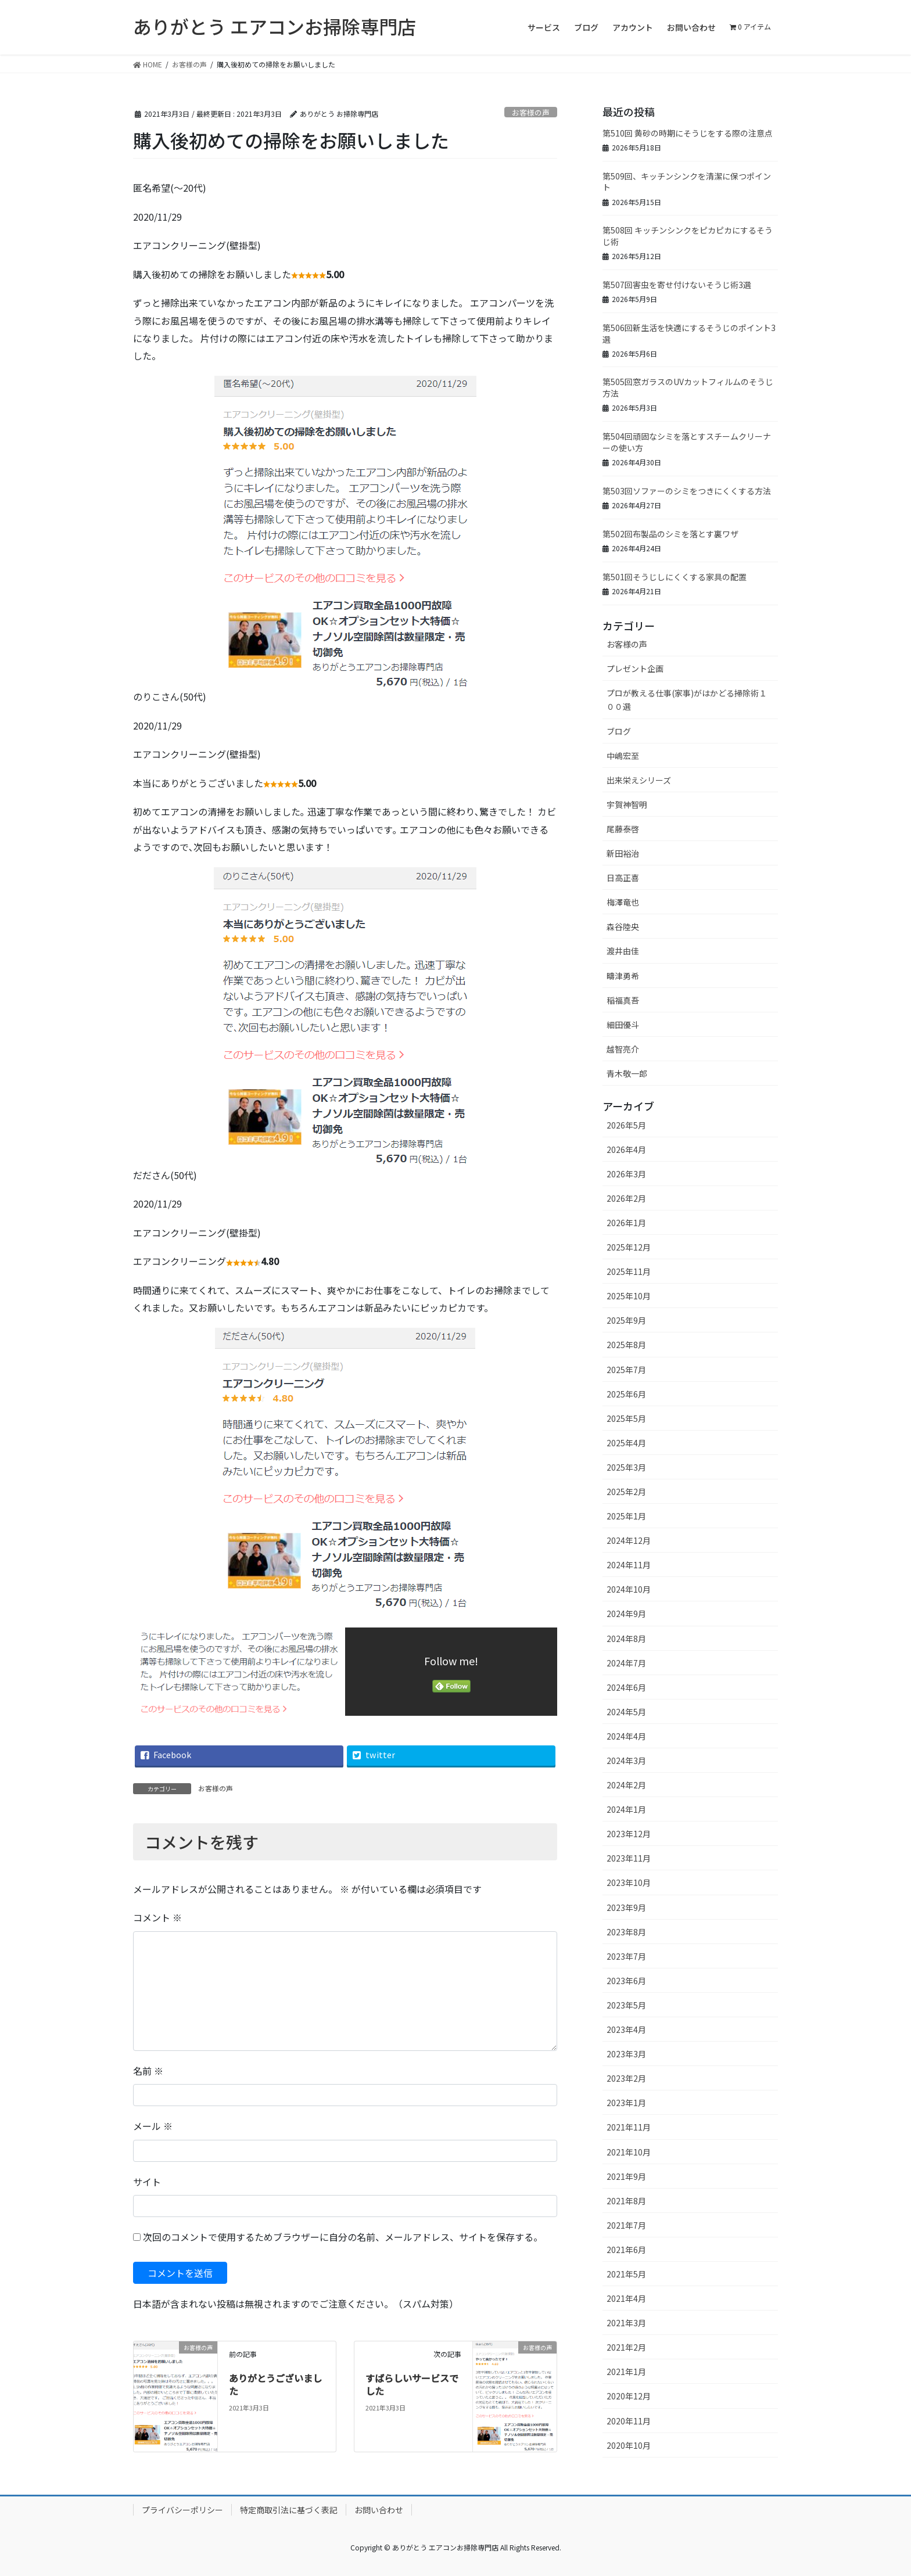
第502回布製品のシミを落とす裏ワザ (670, 534)
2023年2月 (626, 2078)
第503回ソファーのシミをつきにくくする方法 (686, 491)
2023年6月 (626, 1980)
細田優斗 (623, 1024)
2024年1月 (626, 1809)
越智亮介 (623, 1049)
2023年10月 (629, 1882)
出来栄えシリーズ (639, 780)
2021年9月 (626, 2176)
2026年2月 (626, 1198)
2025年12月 (629, 1247)
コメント (157, 1917)
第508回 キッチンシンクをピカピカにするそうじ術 (687, 235)
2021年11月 (629, 2127)
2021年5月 (626, 2274)
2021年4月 (626, 2298)
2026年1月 (626, 1222)
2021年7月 (626, 2225)
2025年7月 (626, 1369)
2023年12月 (629, 1834)
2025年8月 (626, 1344)
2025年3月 (626, 1467)
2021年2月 (626, 2347)
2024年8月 (626, 1638)
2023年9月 (626, 1907)
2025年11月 (629, 1271)
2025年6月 (626, 1394)
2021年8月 (626, 2201)
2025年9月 (626, 1320)
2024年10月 (629, 1589)
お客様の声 (531, 112)
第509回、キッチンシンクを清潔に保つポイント (686, 181)
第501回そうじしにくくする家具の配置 (674, 577)
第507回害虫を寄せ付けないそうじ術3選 (676, 284)
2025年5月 (626, 1418)
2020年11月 (629, 2421)
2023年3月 (626, 2054)
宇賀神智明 (627, 804)
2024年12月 (629, 1540)
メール (153, 2126)
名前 (148, 2071)
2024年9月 (626, 1613)
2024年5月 (626, 1712)
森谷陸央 (623, 926)
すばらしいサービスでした (411, 2384)
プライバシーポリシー (182, 2510)
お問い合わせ (378, 2510)
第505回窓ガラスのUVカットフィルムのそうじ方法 (687, 387)
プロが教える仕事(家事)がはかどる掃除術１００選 (687, 699)
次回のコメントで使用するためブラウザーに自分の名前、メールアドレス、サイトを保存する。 (343, 2237)
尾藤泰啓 (623, 829)
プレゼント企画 (635, 668)
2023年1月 (626, 2102)
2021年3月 (626, 2323)
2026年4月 (626, 1149)
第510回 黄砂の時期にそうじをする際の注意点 (687, 133)
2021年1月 (626, 2371)
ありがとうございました (275, 2384)
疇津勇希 (623, 976)
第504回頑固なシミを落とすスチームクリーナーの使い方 (686, 442)
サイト (147, 2182)
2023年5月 (626, 2005)
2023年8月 (626, 1932)
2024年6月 (626, 1687)
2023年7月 (626, 1956)
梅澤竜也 (623, 902)
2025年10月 (629, 1296)
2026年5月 (626, 1125)
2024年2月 (626, 1785)
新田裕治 (623, 853)
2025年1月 (626, 1516)
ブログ (619, 731)
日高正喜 (623, 877)
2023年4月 (626, 2029)
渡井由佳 (623, 951)
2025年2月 (626, 1491)
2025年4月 (626, 1443)
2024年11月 (629, 1565)
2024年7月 (626, 1663)
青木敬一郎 (627, 1073)
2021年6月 (626, 2249)
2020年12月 (629, 2396)
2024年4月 (626, 1736)
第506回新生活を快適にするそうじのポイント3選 (689, 333)
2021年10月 (629, 2152)
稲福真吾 (623, 1000)
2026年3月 (626, 1174)
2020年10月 (629, 2445)
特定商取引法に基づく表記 (289, 2510)
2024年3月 (626, 1760)
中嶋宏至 (623, 755)
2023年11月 (629, 1858)
